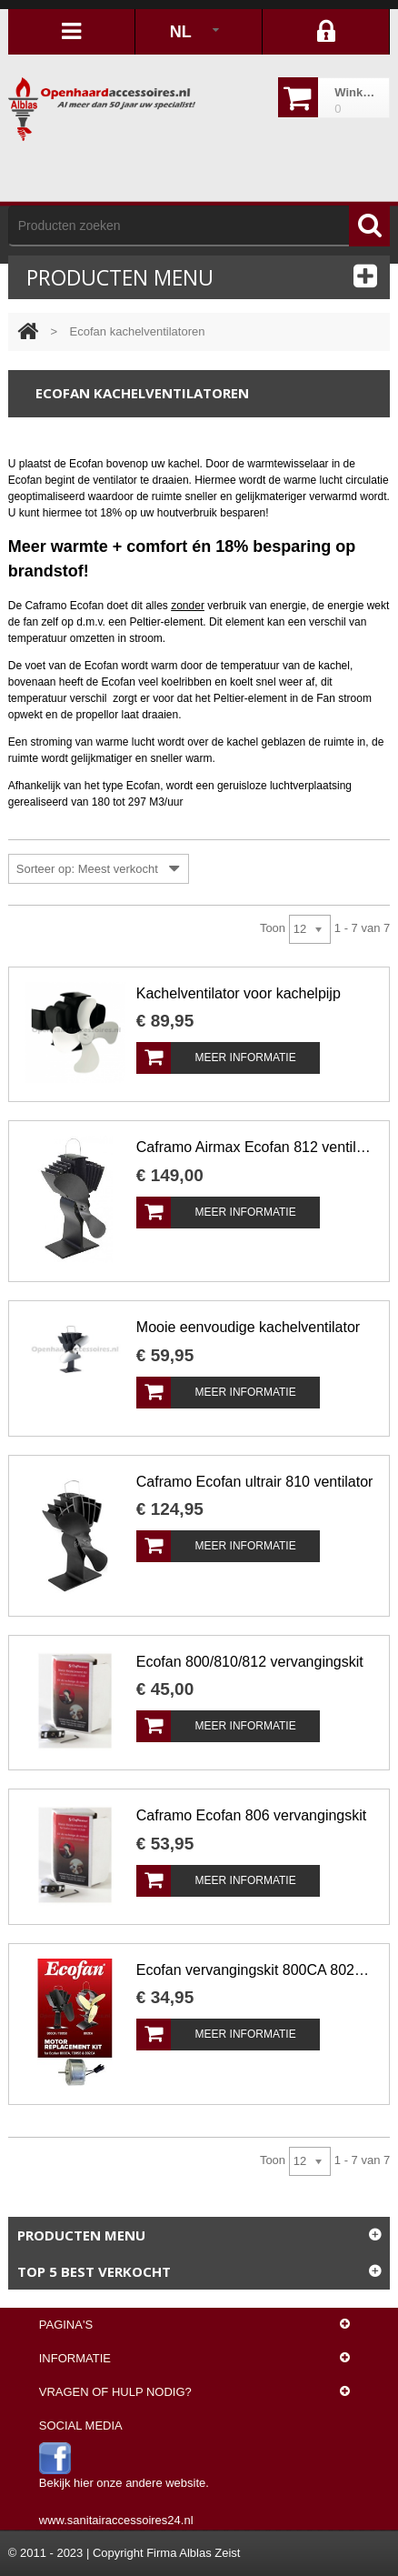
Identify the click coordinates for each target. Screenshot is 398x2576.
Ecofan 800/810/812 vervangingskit (249, 1661)
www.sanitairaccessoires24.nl (116, 2520)
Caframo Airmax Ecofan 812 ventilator (254, 1147)
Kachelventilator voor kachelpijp (238, 993)
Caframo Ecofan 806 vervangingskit (251, 1815)
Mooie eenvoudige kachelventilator (248, 1327)
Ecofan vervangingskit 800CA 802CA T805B (254, 1970)
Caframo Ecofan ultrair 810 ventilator (254, 1481)
